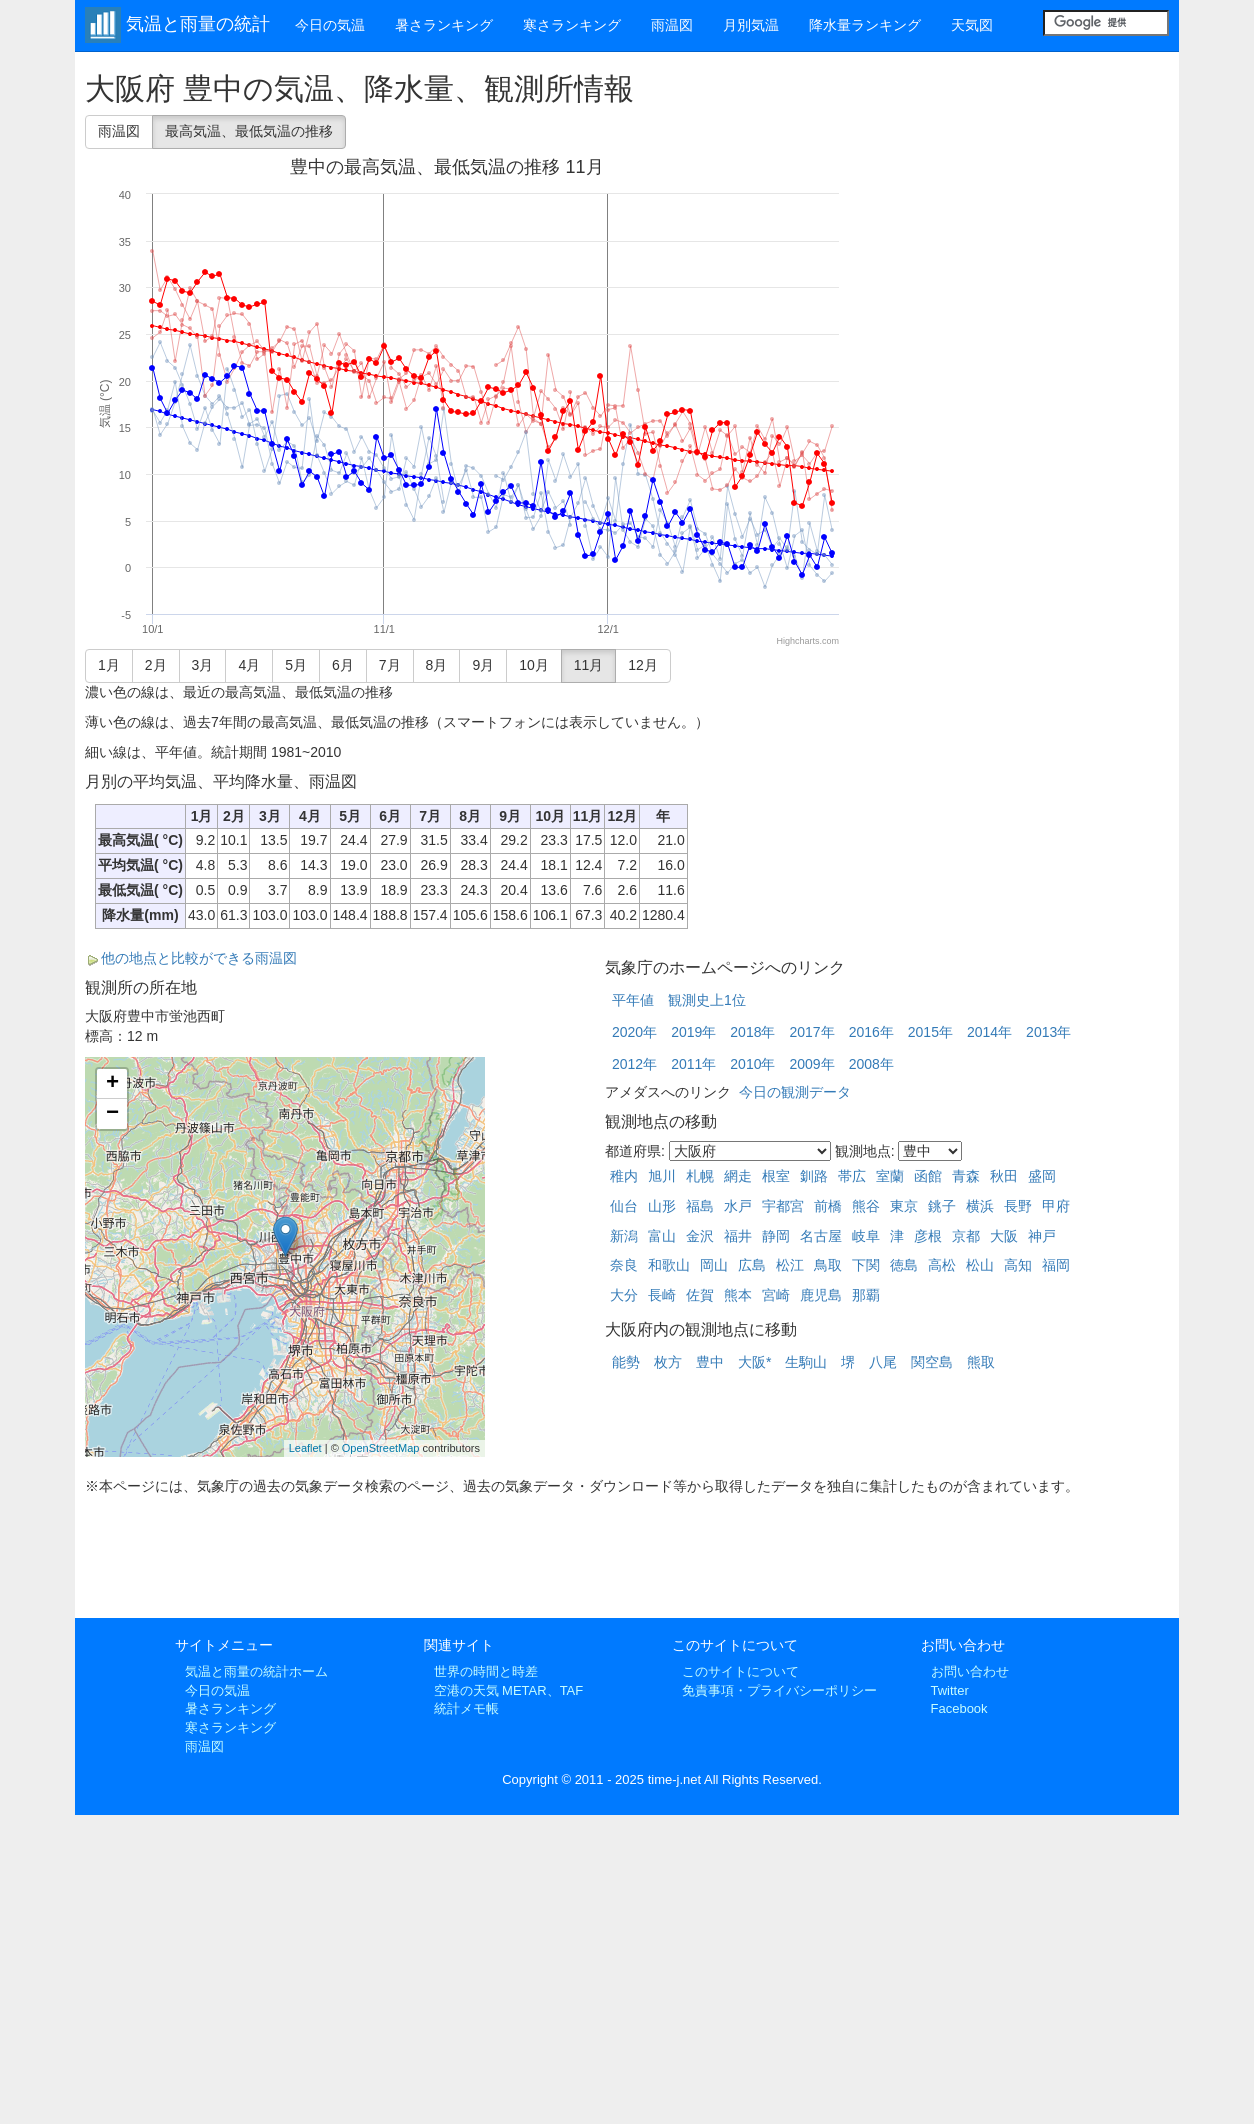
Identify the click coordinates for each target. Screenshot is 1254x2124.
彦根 (928, 1236)
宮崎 (776, 1295)
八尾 (883, 1362)
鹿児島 (821, 1295)
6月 (343, 665)
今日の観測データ (795, 1092)
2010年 (752, 1064)
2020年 (634, 1032)
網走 (738, 1176)
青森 (966, 1176)
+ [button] (112, 1084)
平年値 (633, 1000)
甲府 (1056, 1206)
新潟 (624, 1236)
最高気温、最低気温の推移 (249, 131)
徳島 (904, 1265)
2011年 (693, 1064)
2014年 (989, 1032)
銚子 (942, 1206)
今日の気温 (330, 25)
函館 (928, 1176)
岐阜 (866, 1236)
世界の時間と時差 (486, 1671)
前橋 (828, 1206)
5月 (296, 665)
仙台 (624, 1206)
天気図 (972, 25)
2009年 (811, 1064)
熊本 (738, 1295)
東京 (904, 1206)
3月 (203, 665)
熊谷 (866, 1206)
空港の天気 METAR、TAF (509, 1690)
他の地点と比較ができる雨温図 (199, 958)
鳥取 (828, 1265)
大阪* (754, 1362)
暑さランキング (444, 25)
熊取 (981, 1362)
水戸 (738, 1206)
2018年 (752, 1032)
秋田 (1004, 1176)
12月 (643, 665)
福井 (738, 1236)
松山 (980, 1265)
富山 (662, 1236)
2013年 (1048, 1032)
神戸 (1042, 1236)
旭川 (662, 1176)
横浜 (980, 1206)
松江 (790, 1265)
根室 (776, 1176)
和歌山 (669, 1265)
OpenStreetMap (381, 1448)
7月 (390, 665)
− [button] (112, 1114)
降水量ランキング (865, 25)
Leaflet (305, 1448)
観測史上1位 (707, 1000)
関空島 (932, 1362)
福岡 (1056, 1265)
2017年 (811, 1032)
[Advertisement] (1019, 202)
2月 (156, 665)
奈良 (624, 1265)
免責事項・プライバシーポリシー (779, 1690)
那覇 (866, 1295)
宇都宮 (783, 1206)
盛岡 (1042, 1176)
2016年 (871, 1032)
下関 (866, 1265)
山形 (662, 1206)
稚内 (624, 1176)
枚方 (668, 1362)
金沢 (700, 1236)
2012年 (634, 1064)
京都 (966, 1236)
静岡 (776, 1236)
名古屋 (821, 1236)
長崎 (662, 1295)
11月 (589, 665)
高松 (942, 1265)
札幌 (700, 1176)
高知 (1018, 1265)
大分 (624, 1295)
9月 (483, 665)
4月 (249, 665)
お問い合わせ (970, 1671)
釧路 (814, 1176)
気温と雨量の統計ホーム (256, 1671)
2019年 (693, 1032)
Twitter (950, 1690)
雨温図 (672, 25)
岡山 (714, 1265)
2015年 (930, 1032)
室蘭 (890, 1176)
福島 (700, 1206)
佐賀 (700, 1295)
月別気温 (751, 25)
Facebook (959, 1708)
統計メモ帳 (466, 1708)
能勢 (626, 1362)
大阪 (1004, 1236)
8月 (437, 665)
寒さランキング (572, 25)
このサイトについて (740, 1671)
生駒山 (806, 1362)
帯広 (852, 1176)
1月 (109, 665)
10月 (534, 665)
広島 (752, 1265)
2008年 (871, 1064)
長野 (1018, 1206)
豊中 (710, 1362)
